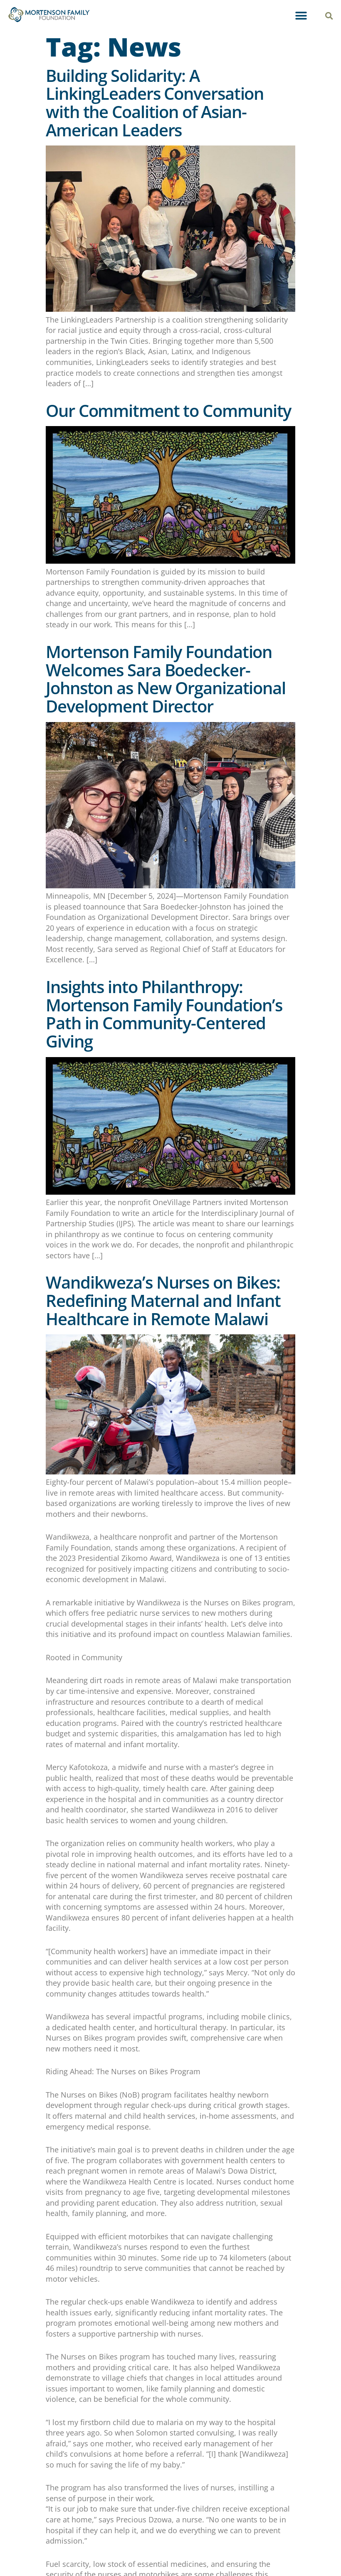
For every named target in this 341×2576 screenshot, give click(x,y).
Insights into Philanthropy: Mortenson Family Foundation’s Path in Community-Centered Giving (164, 1014)
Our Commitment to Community (170, 410)
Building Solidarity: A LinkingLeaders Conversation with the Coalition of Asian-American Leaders (155, 102)
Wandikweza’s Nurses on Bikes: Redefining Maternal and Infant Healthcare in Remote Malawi (163, 1300)
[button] (301, 15)
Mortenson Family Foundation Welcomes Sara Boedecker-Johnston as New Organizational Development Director (166, 678)
